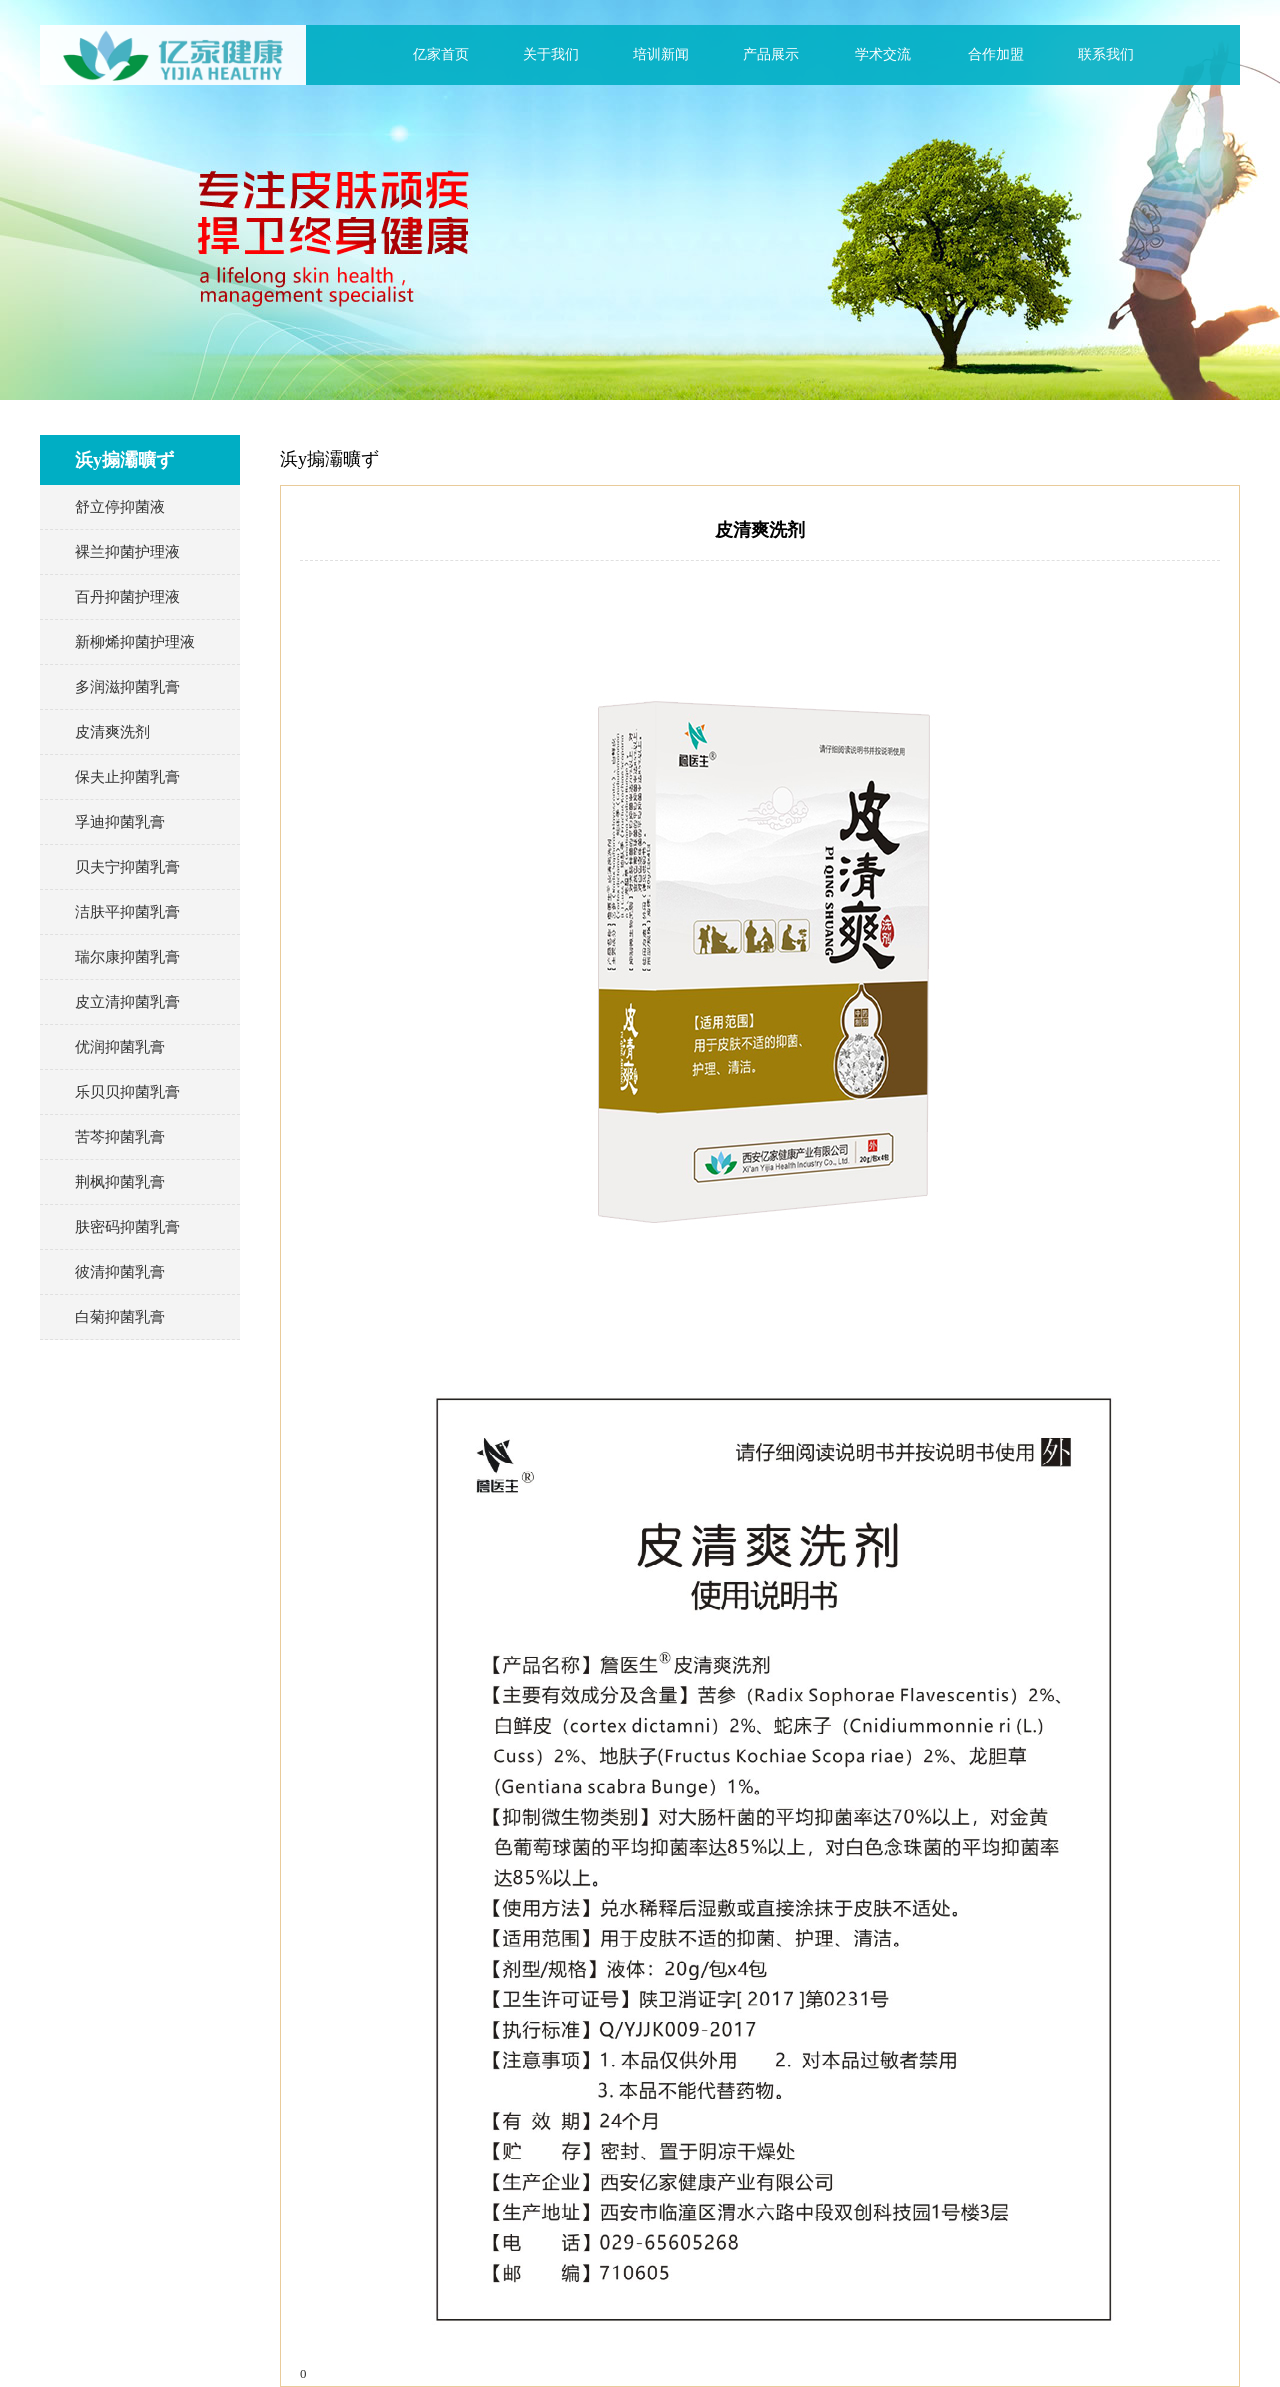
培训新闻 (661, 54)
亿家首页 (441, 54)
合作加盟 (996, 54)
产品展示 (771, 54)
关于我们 (551, 54)
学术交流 (883, 54)
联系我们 (1106, 54)
